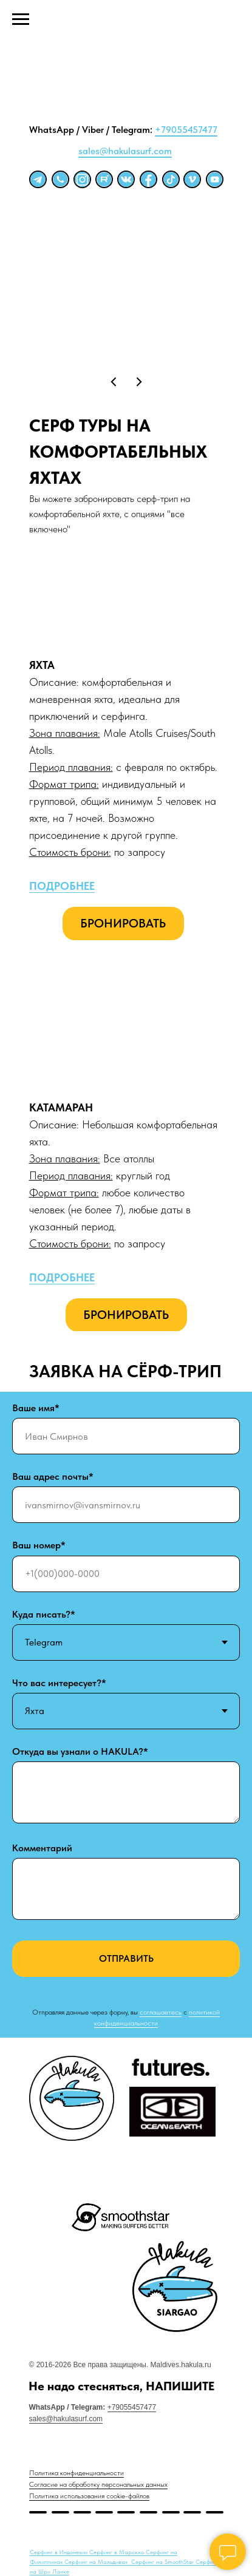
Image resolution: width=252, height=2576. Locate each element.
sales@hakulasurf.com (125, 151)
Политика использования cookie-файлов (89, 2496)
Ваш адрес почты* (53, 1476)
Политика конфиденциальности (76, 2473)
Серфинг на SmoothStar (163, 2561)
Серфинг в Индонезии (59, 2551)
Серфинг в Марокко (117, 2551)
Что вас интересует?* (59, 1683)
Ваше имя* (36, 1408)
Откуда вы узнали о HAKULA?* (80, 1751)
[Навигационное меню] (20, 19)
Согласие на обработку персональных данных (98, 2484)
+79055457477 (186, 129)
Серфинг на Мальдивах (96, 2561)
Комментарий (42, 1848)
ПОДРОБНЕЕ (62, 886)
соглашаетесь (161, 2012)
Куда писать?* (43, 1614)
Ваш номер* (39, 1545)
